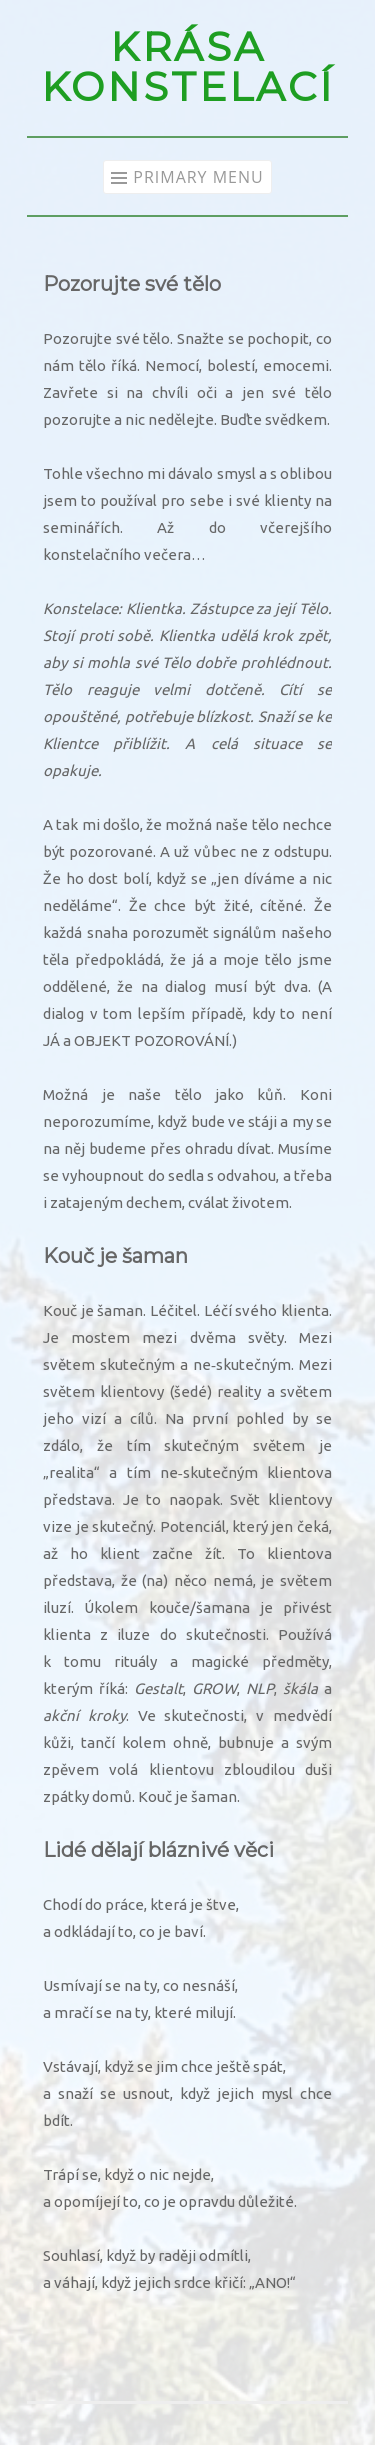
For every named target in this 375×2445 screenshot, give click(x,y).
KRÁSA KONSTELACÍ (187, 66)
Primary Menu (198, 177)
